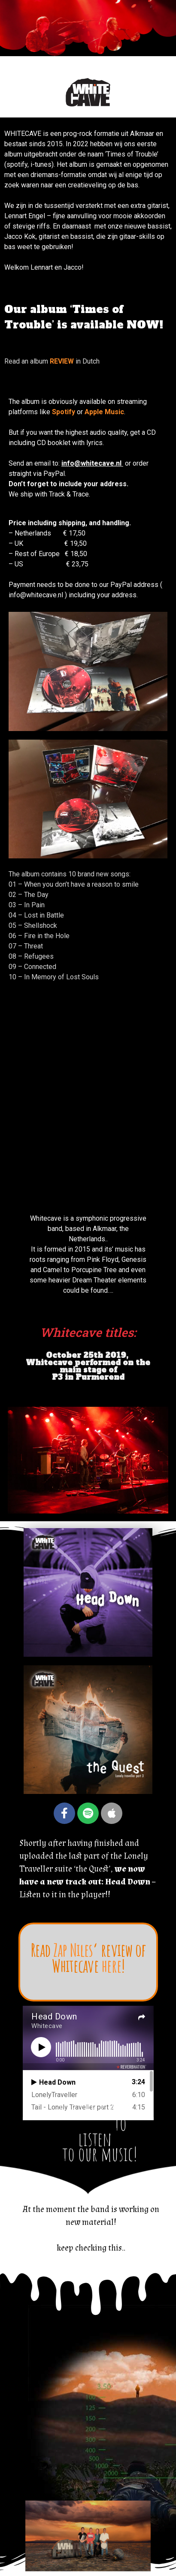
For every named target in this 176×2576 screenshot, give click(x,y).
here (111, 1965)
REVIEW (62, 361)
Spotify (63, 412)
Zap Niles (73, 1949)
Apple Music (104, 412)
